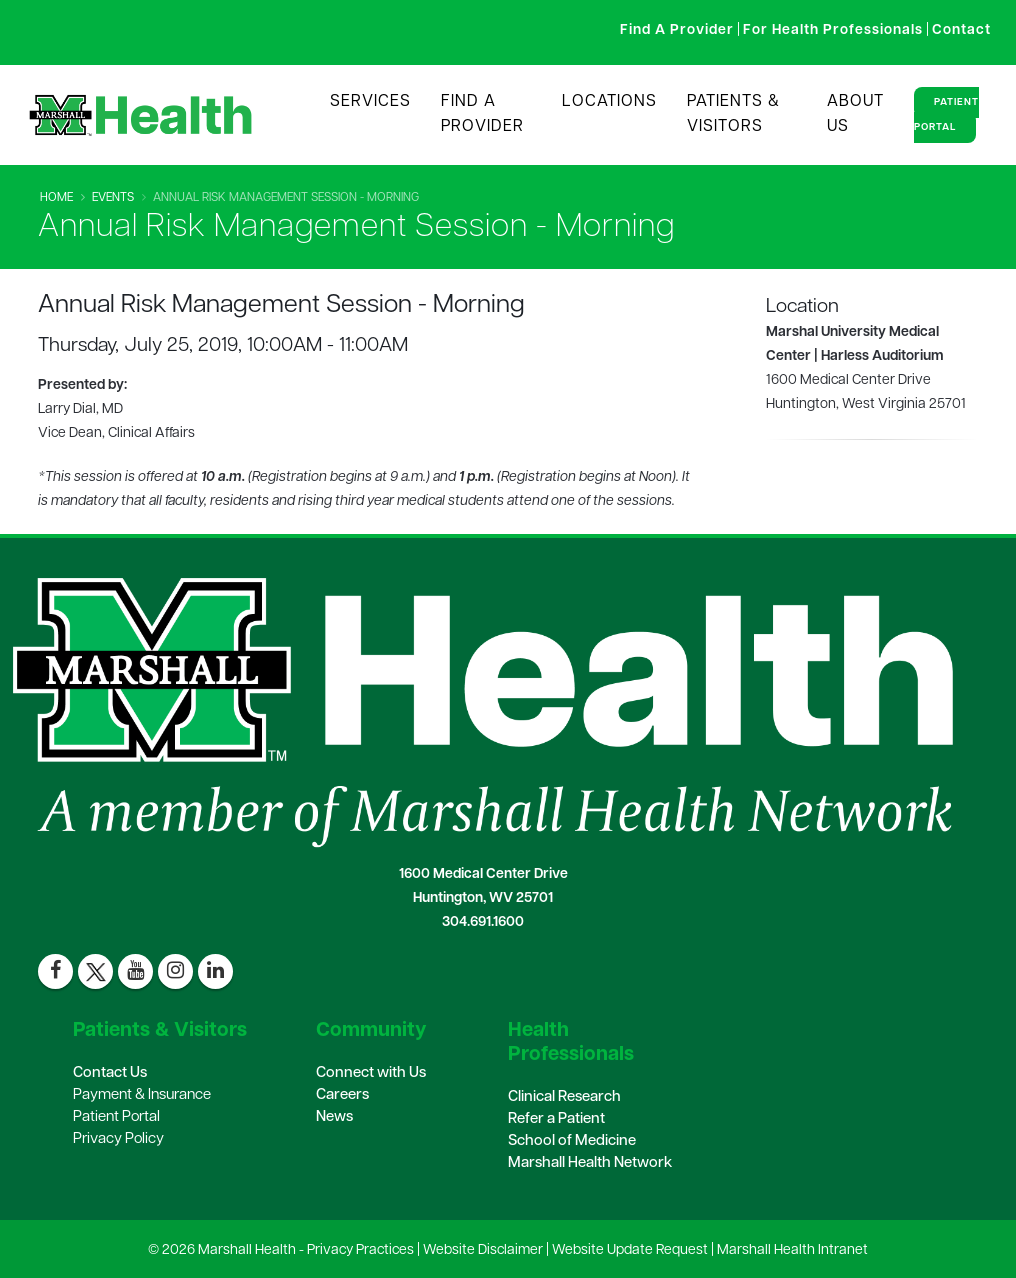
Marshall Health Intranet (792, 1250)
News (334, 1117)
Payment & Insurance (142, 1095)
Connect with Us (371, 1073)
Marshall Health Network (590, 1163)
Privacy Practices (360, 1250)
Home (56, 198)
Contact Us (110, 1073)
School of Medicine (572, 1141)
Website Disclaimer (483, 1250)
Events (113, 198)
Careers (342, 1095)
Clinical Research (564, 1097)
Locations (609, 102)
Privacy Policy (118, 1139)
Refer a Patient (556, 1119)
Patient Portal (946, 115)
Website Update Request (630, 1250)
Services (370, 102)
